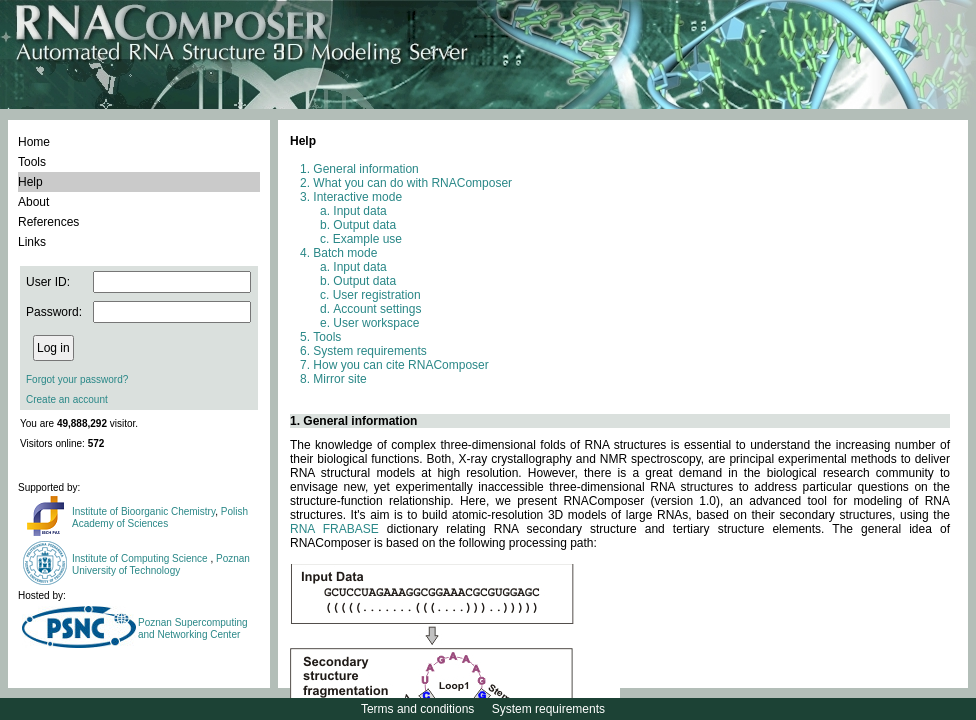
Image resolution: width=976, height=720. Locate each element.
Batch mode (345, 253)
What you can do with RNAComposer (412, 183)
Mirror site (339, 379)
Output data (364, 225)
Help (30, 182)
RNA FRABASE (334, 529)
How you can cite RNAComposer (400, 365)
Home (34, 142)
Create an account (67, 399)
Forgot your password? (77, 379)
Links (32, 242)
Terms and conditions (417, 709)
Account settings (377, 309)
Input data (359, 211)
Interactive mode (357, 197)
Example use (367, 239)
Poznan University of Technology (161, 564)
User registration (377, 295)
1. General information (353, 421)
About (33, 202)
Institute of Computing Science (141, 558)
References (48, 222)
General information (365, 169)
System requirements (369, 351)
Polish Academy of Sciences (160, 517)
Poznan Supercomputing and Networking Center (193, 628)
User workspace (376, 323)
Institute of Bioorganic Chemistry (143, 511)
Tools (32, 162)
